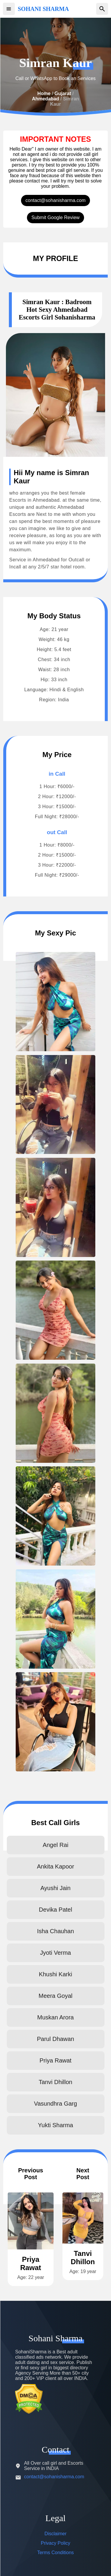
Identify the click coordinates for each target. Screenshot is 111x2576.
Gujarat (62, 93)
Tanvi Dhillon (55, 2082)
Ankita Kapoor (55, 1866)
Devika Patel (55, 1909)
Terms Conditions (55, 2552)
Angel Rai (55, 1845)
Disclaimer (55, 2533)
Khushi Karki (55, 1974)
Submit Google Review (55, 217)
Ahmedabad (45, 98)
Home (43, 93)
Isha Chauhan (55, 1931)
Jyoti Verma (55, 1952)
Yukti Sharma (55, 2125)
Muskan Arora (55, 2017)
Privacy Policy (55, 2543)
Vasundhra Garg (55, 2103)
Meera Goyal (55, 1996)
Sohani (55, 2338)
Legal (55, 2518)
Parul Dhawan (55, 2039)
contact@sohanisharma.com (55, 200)
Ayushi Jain (56, 1888)
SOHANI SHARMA (43, 9)
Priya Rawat (56, 2060)
